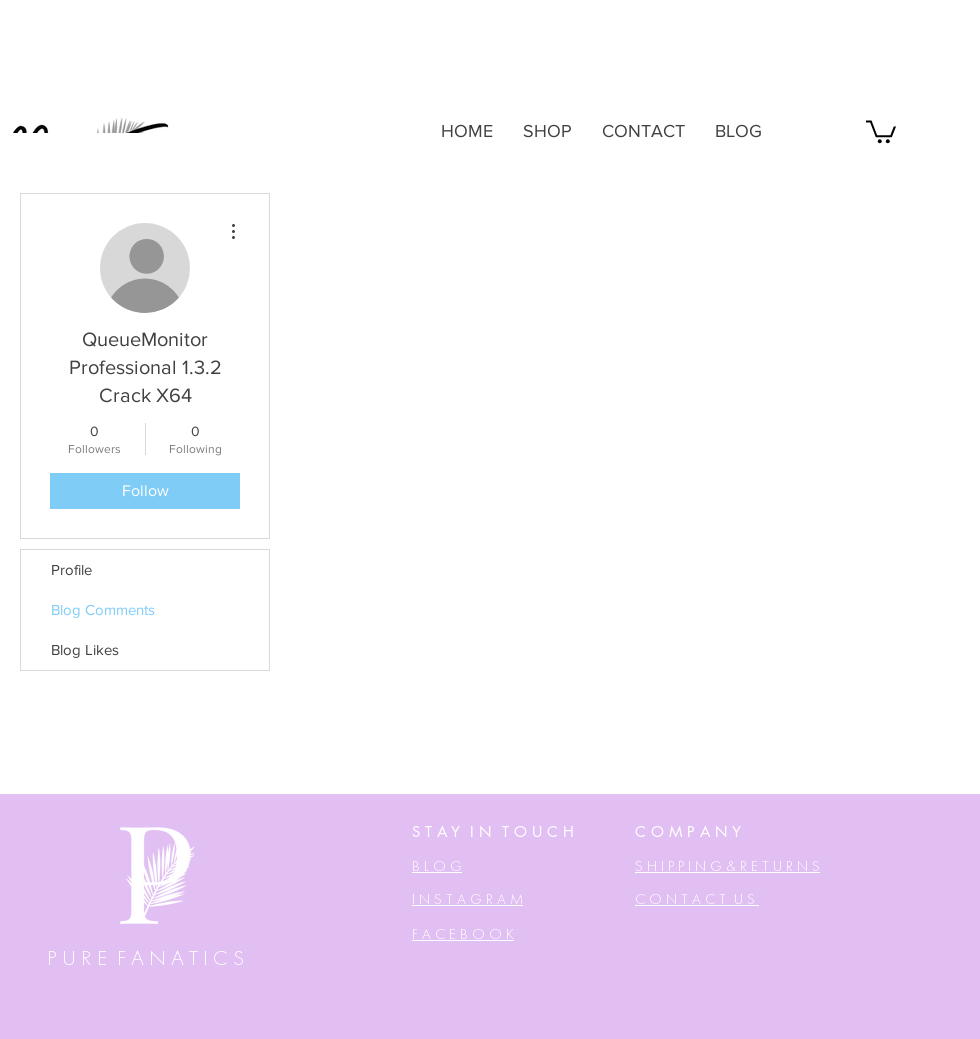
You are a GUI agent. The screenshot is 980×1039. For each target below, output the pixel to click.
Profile (71, 569)
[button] (881, 130)
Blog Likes (85, 649)
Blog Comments (103, 609)
